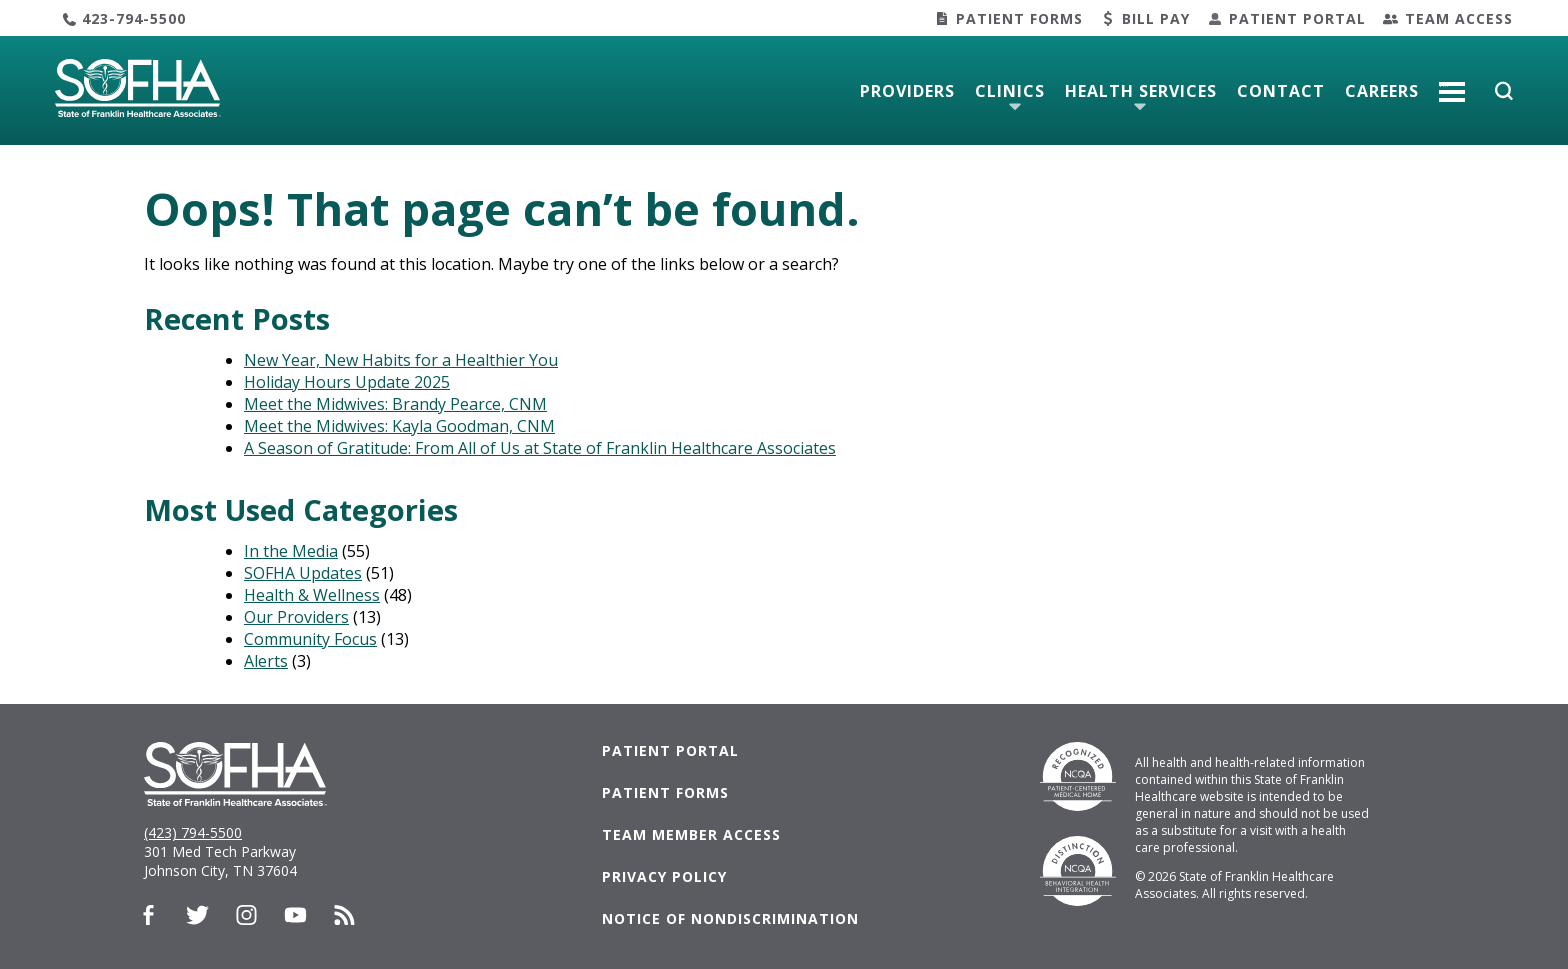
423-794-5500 (134, 18)
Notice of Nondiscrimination (730, 918)
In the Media (291, 551)
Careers (1382, 91)
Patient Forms (1019, 18)
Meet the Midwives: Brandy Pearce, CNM (395, 404)
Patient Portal (1297, 18)
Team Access (1459, 18)
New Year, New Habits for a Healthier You (401, 360)
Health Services (1141, 91)
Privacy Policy (664, 876)
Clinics (1010, 91)
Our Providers (296, 617)
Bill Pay (1156, 18)
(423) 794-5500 (193, 832)
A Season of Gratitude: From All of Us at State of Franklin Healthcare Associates (540, 448)
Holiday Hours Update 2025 (347, 382)
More (1452, 84)
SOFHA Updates (303, 573)
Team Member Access (691, 834)
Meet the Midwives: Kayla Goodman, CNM (399, 426)
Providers (907, 91)
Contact (1281, 91)
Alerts (266, 661)
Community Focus (310, 639)
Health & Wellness (312, 595)
